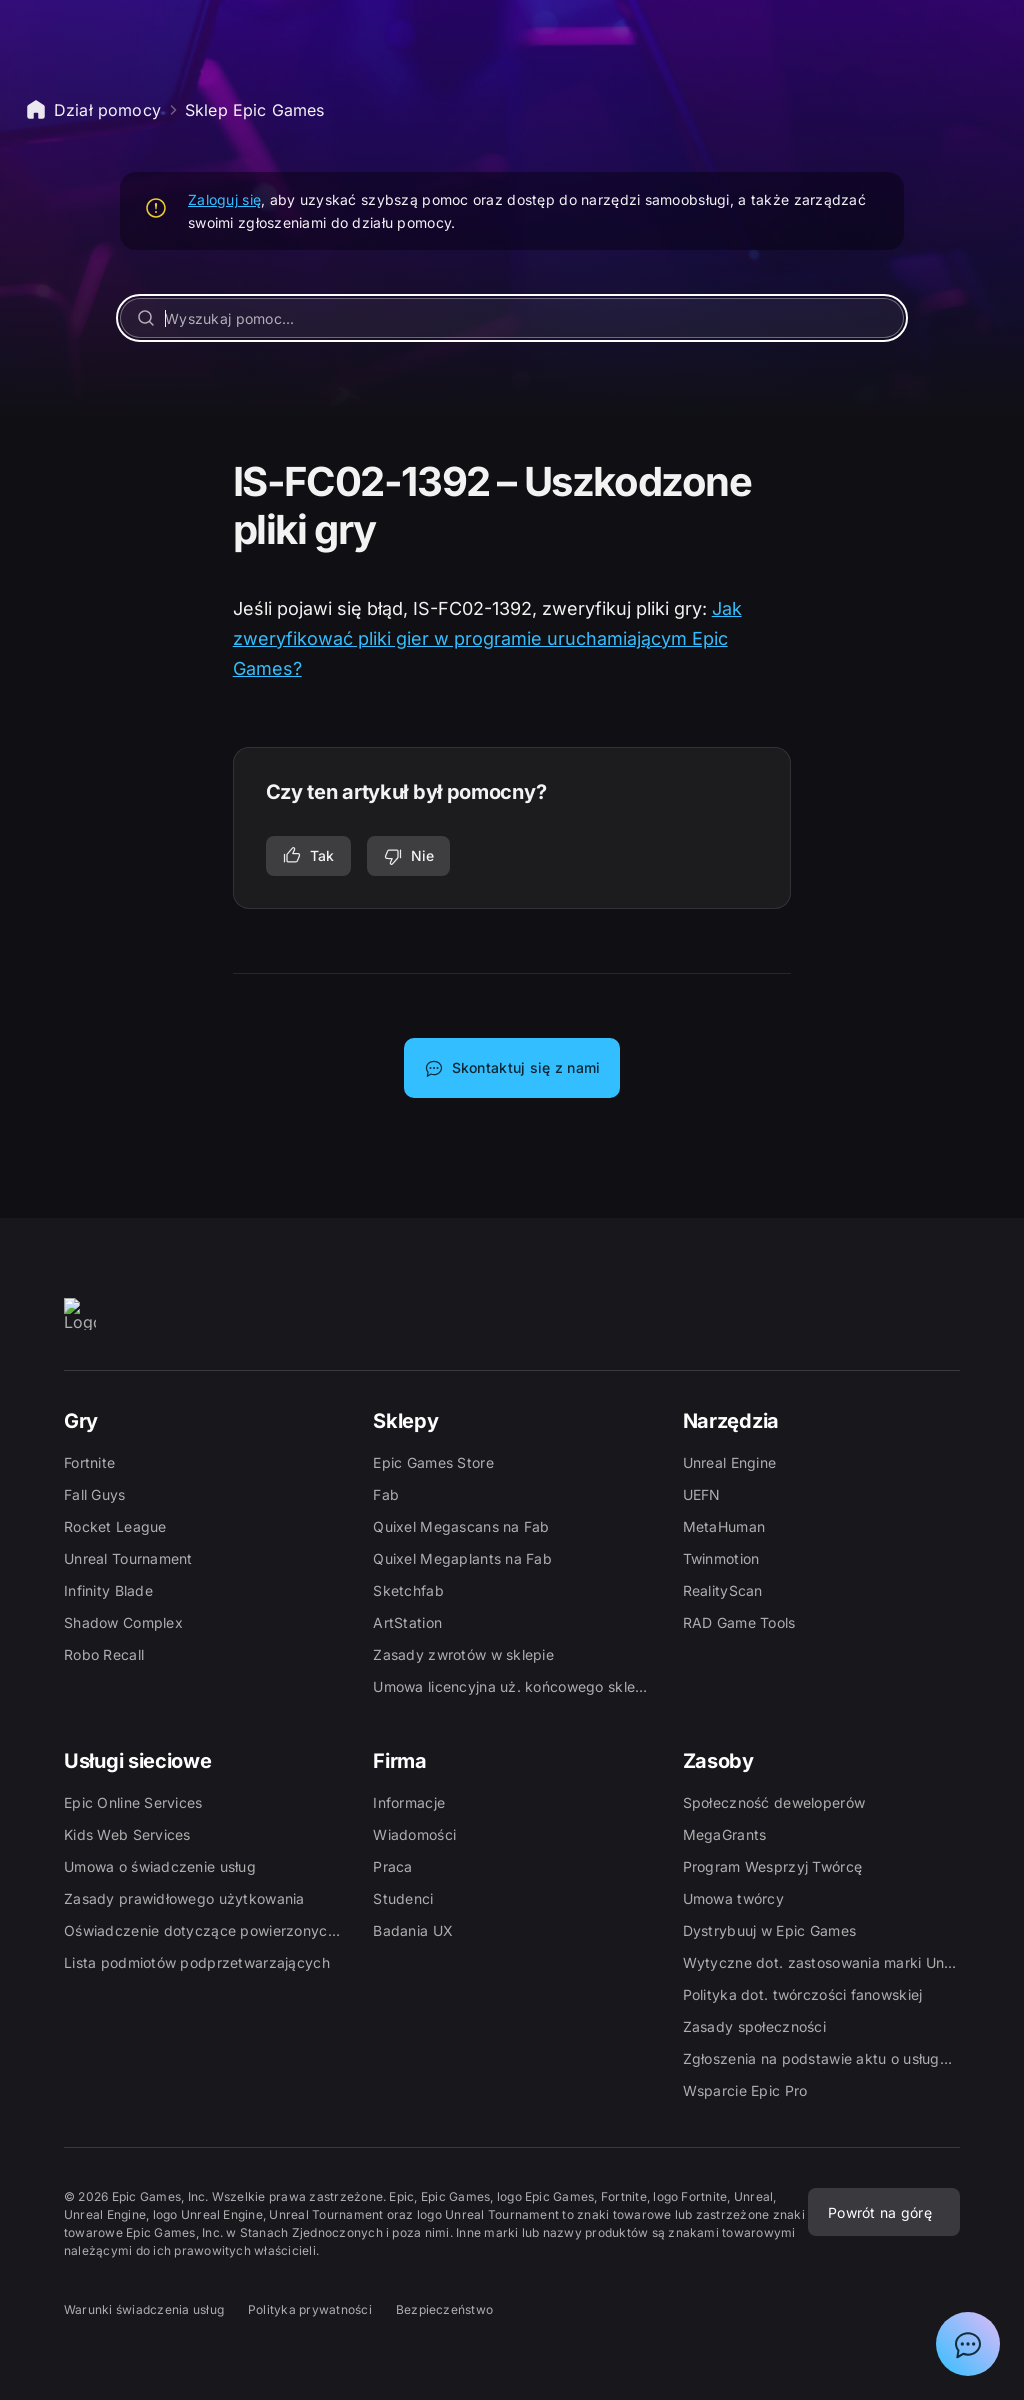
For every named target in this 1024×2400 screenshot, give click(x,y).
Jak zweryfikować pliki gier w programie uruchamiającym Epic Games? (487, 638)
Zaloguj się (224, 199)
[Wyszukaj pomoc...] (512, 318)
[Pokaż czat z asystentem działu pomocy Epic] (968, 2344)
